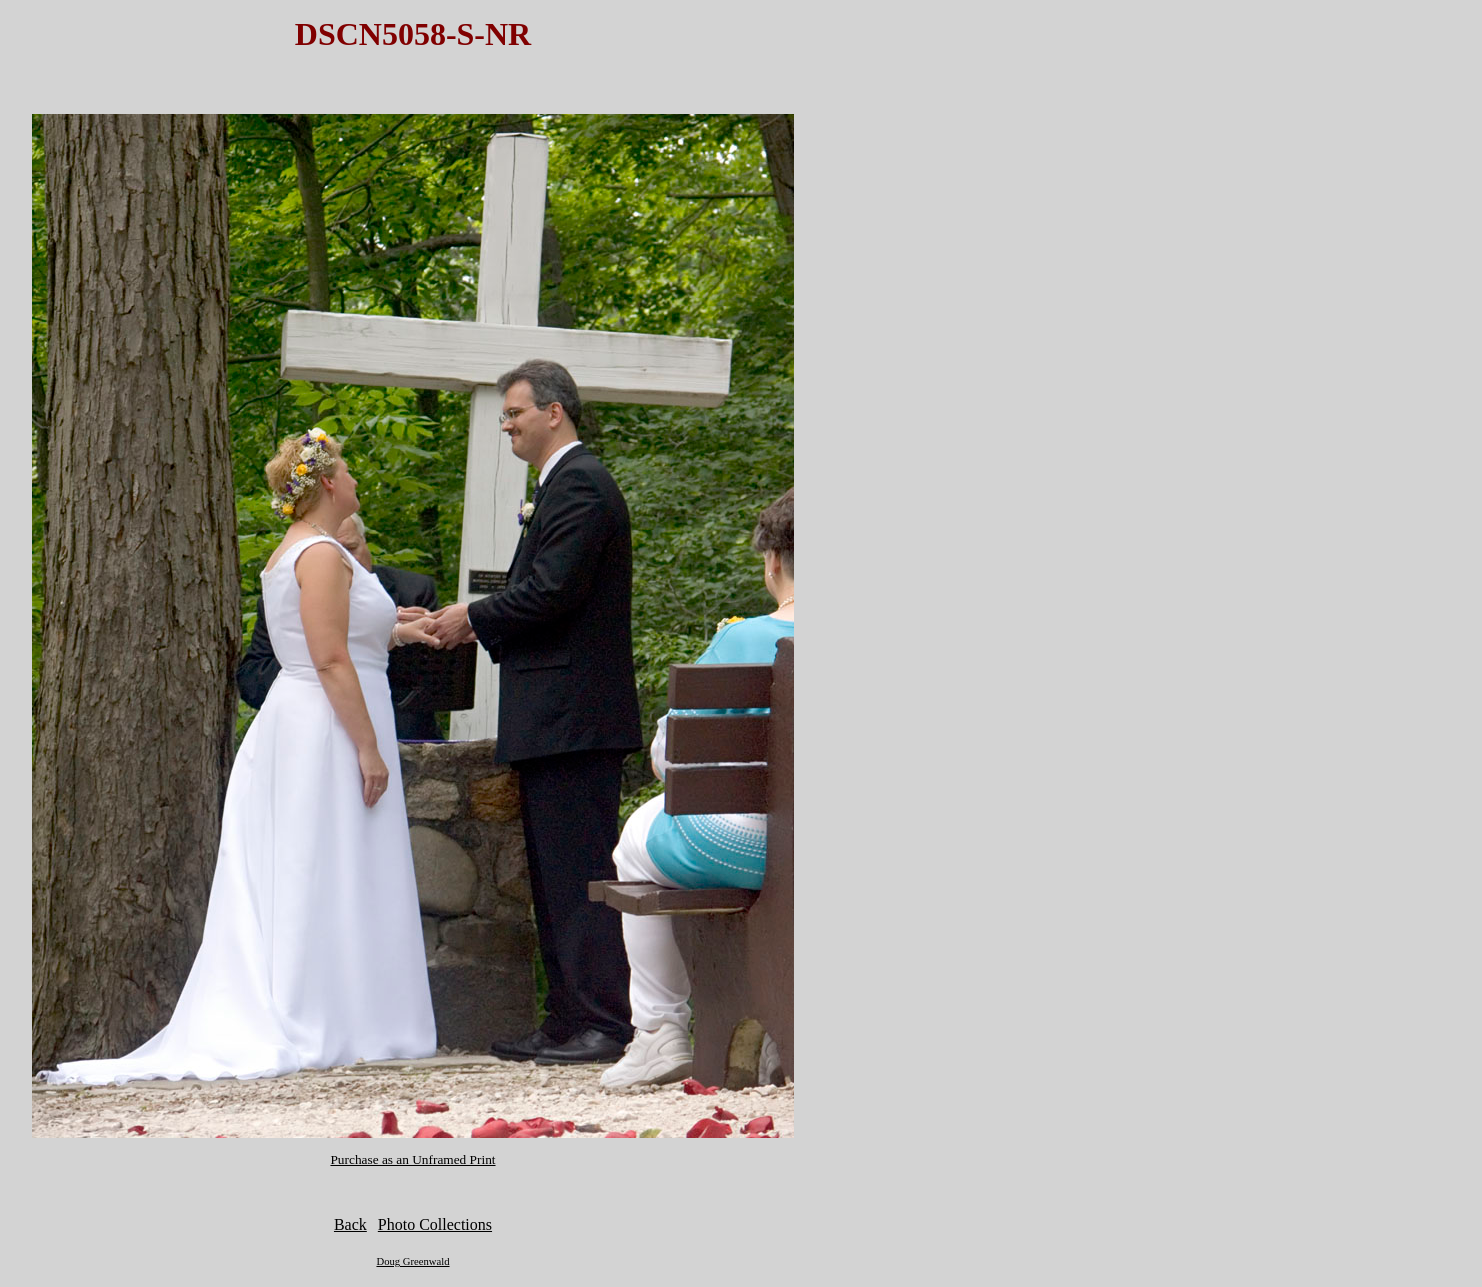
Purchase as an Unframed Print (412, 1159)
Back (350, 1224)
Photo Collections (435, 1224)
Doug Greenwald (412, 1261)
